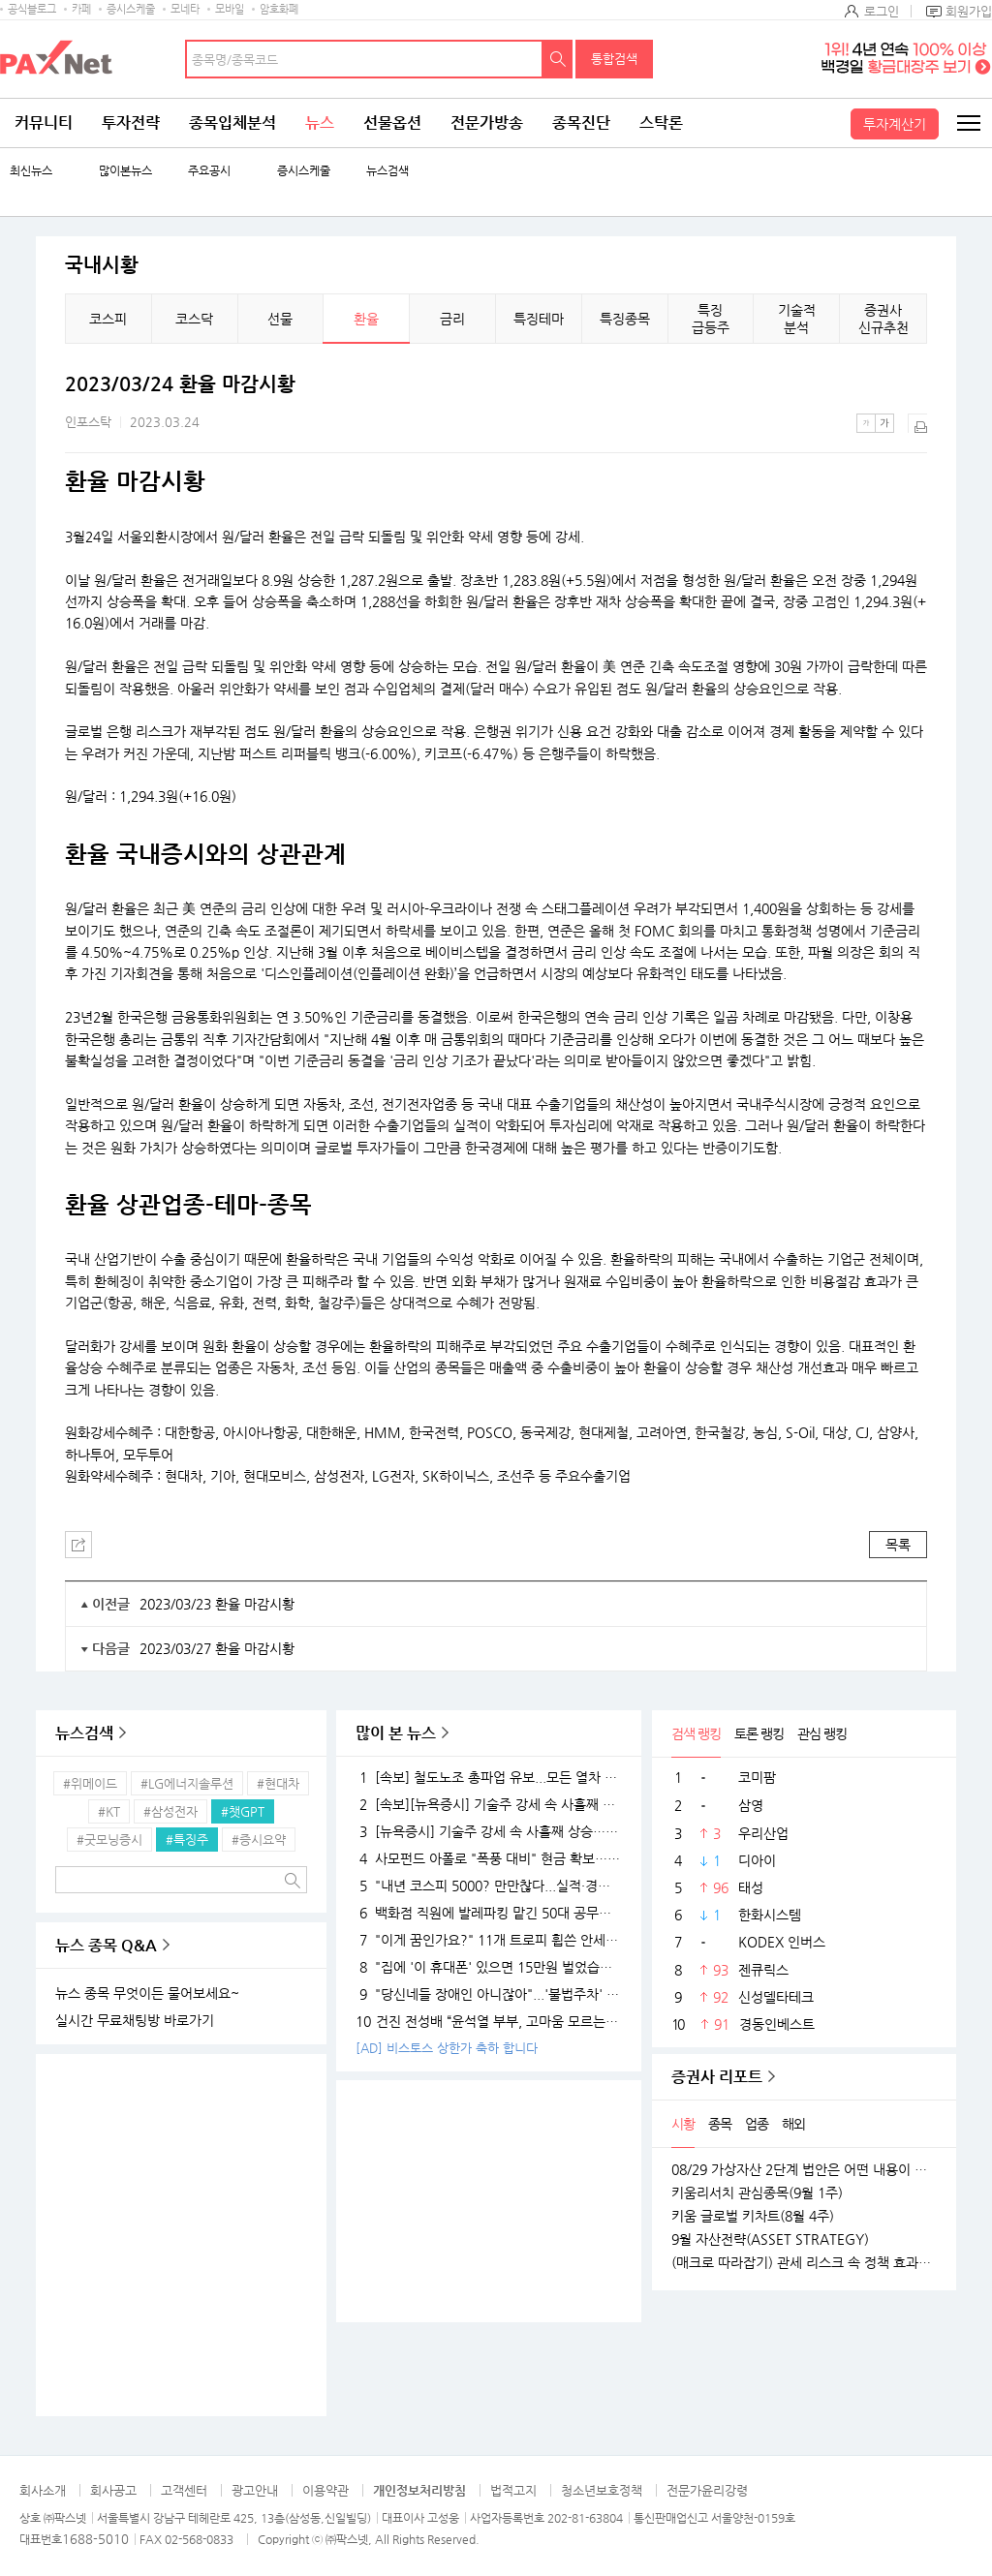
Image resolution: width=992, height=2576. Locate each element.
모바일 (229, 9)
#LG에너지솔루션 (186, 1783)
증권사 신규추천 (883, 318)
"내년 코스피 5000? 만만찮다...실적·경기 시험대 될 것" (488, 1885)
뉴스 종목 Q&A (106, 1945)
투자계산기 (894, 124)
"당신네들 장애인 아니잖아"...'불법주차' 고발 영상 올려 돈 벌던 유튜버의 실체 (488, 1994)
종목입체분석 (232, 122)
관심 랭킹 (822, 1733)
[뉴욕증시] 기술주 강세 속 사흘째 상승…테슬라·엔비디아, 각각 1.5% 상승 (488, 1831)
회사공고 (113, 2490)
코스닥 (194, 318)
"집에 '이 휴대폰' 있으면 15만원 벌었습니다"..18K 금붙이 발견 (488, 1966)
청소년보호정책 (601, 2490)
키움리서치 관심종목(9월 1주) (757, 2192)
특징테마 (538, 318)
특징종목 (625, 318)
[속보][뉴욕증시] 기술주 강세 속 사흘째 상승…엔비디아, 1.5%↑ (488, 1804)
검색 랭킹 (696, 1733)
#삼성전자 (170, 1811)
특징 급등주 (710, 318)
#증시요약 (259, 1839)
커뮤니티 (44, 122)
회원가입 (969, 11)
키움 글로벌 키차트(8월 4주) (752, 2215)
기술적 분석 (797, 318)
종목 (719, 2123)
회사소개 (42, 2490)
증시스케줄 (131, 9)
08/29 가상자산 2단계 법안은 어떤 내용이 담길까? (804, 2169)
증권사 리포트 (716, 2077)
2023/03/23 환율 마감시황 (217, 1603)
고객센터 (184, 2490)
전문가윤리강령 (707, 2490)
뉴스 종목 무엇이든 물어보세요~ (147, 1993)
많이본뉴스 (125, 171)
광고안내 (255, 2490)
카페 (81, 9)
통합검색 (614, 58)
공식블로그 (32, 9)
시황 (683, 2123)
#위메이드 (90, 1783)
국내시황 (102, 265)
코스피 (108, 318)
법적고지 (513, 2490)
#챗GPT (242, 1811)
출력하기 (917, 423)
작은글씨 (866, 423)
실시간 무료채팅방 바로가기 (134, 2020)
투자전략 (131, 122)
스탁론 (661, 122)
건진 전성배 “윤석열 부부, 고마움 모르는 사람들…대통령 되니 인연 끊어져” (488, 2021)
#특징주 (187, 1839)
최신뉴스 (31, 171)
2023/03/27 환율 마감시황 (217, 1648)
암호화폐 (279, 9)
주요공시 (209, 171)
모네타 (185, 9)
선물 (280, 318)
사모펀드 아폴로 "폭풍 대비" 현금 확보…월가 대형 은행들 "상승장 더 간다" (488, 1858)
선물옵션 (392, 122)
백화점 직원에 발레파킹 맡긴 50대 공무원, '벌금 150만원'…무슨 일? (488, 1912)
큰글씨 (884, 423)
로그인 (881, 11)
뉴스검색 (387, 171)
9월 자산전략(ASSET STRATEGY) (770, 2239)
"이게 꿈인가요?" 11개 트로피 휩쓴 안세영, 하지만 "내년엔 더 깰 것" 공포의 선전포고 (488, 1939)
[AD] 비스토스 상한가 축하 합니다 (447, 2047)
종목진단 (581, 122)
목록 (898, 1544)
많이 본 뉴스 (396, 1733)
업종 (756, 2123)
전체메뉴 (968, 123)
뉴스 (319, 122)
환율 (366, 318)
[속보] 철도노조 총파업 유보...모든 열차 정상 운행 (488, 1777)
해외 (793, 2123)
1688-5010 (95, 2538)
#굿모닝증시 (109, 1839)
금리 (452, 318)
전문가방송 (486, 122)
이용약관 (325, 2490)
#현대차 (278, 1783)
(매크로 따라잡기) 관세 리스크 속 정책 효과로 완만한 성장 (804, 2262)
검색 (558, 59)
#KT (109, 1811)
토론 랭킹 (759, 1733)
